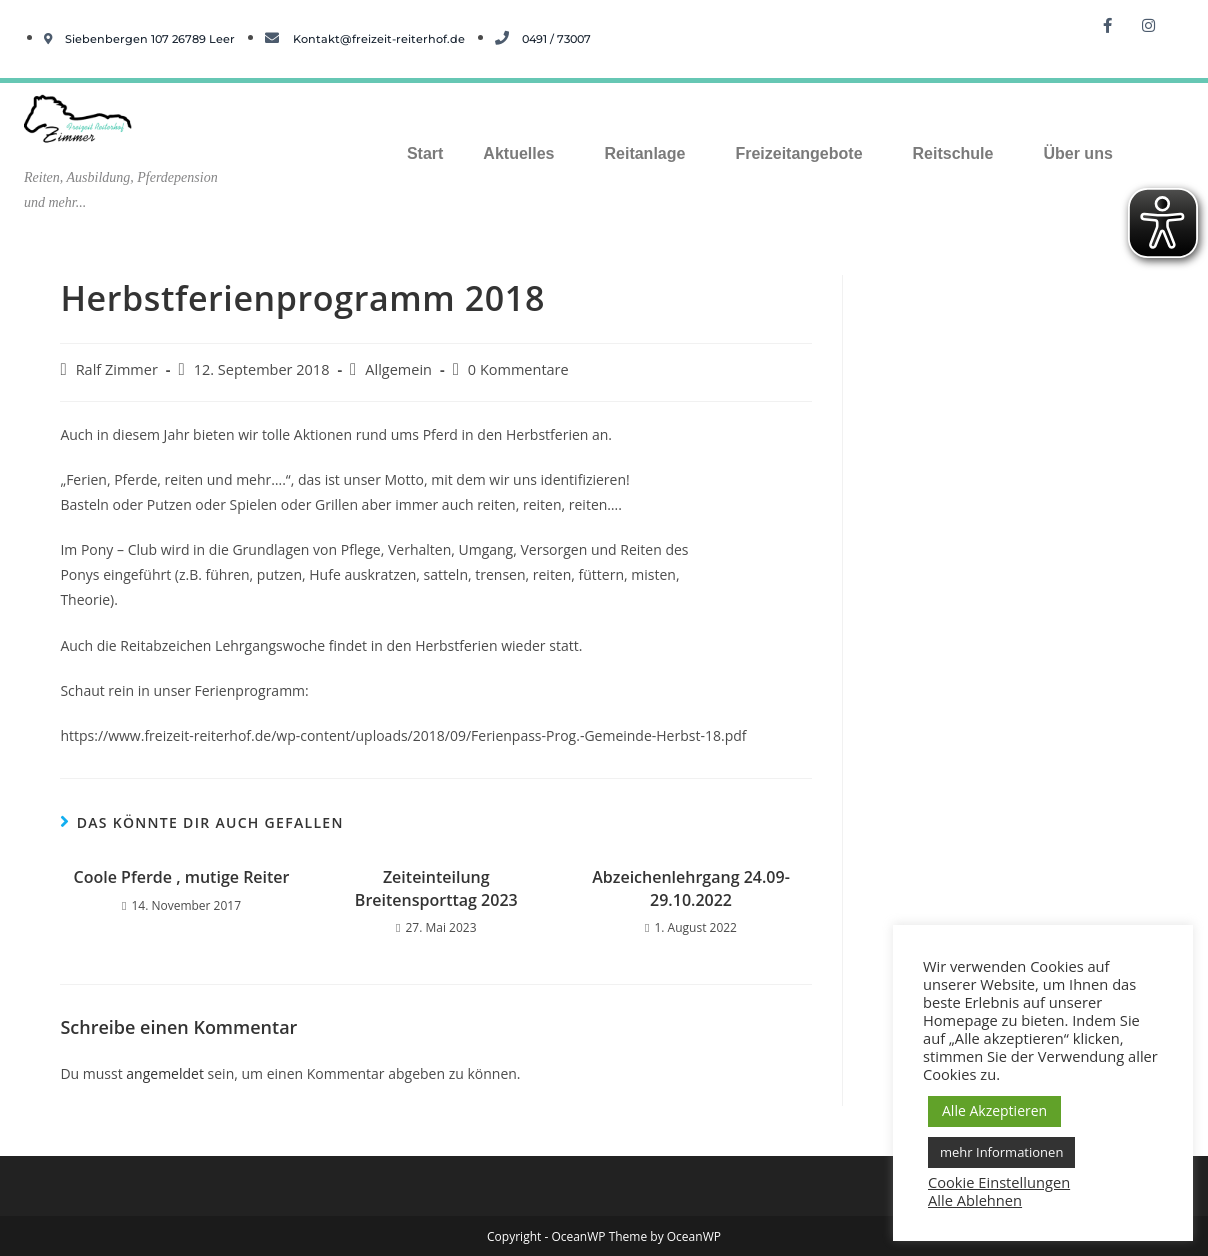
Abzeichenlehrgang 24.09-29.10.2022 (691, 888)
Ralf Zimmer (117, 369)
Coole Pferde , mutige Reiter (182, 877)
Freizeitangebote (798, 153)
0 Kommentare (518, 369)
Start (425, 153)
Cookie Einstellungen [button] (999, 1182)
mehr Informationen (1001, 1152)
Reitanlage (644, 153)
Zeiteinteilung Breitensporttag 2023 (436, 888)
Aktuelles (518, 153)
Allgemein (398, 369)
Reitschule (953, 153)
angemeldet (165, 1073)
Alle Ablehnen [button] (975, 1200)
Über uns (1077, 153)
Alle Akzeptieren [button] (994, 1110)
